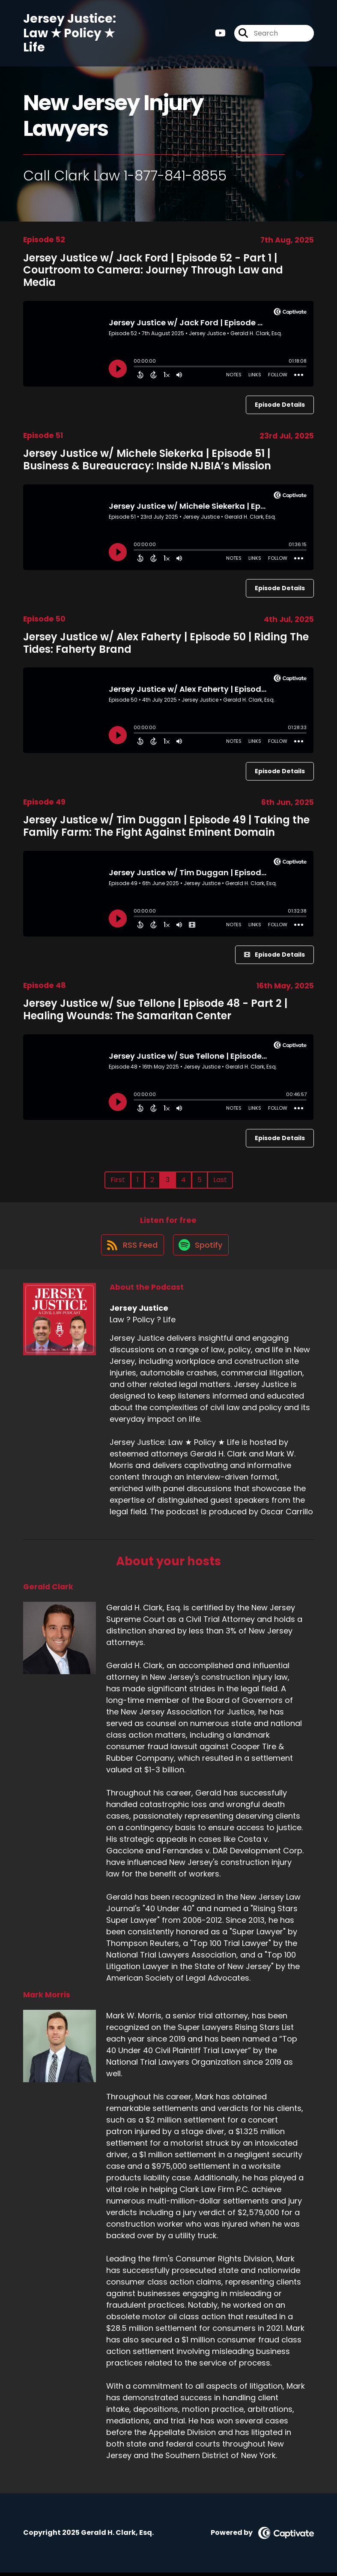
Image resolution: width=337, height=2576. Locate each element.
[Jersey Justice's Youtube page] (220, 34)
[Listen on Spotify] (201, 1248)
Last (220, 1180)
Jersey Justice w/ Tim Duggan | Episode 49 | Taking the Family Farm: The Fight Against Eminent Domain (166, 826)
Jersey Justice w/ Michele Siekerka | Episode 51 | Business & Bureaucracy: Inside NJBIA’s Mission (147, 459)
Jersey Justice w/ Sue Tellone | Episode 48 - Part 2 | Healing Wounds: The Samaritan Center (155, 1009)
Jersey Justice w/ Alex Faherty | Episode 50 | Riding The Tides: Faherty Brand (166, 643)
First (117, 1180)
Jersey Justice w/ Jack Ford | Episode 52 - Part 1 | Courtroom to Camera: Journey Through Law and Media (153, 270)
